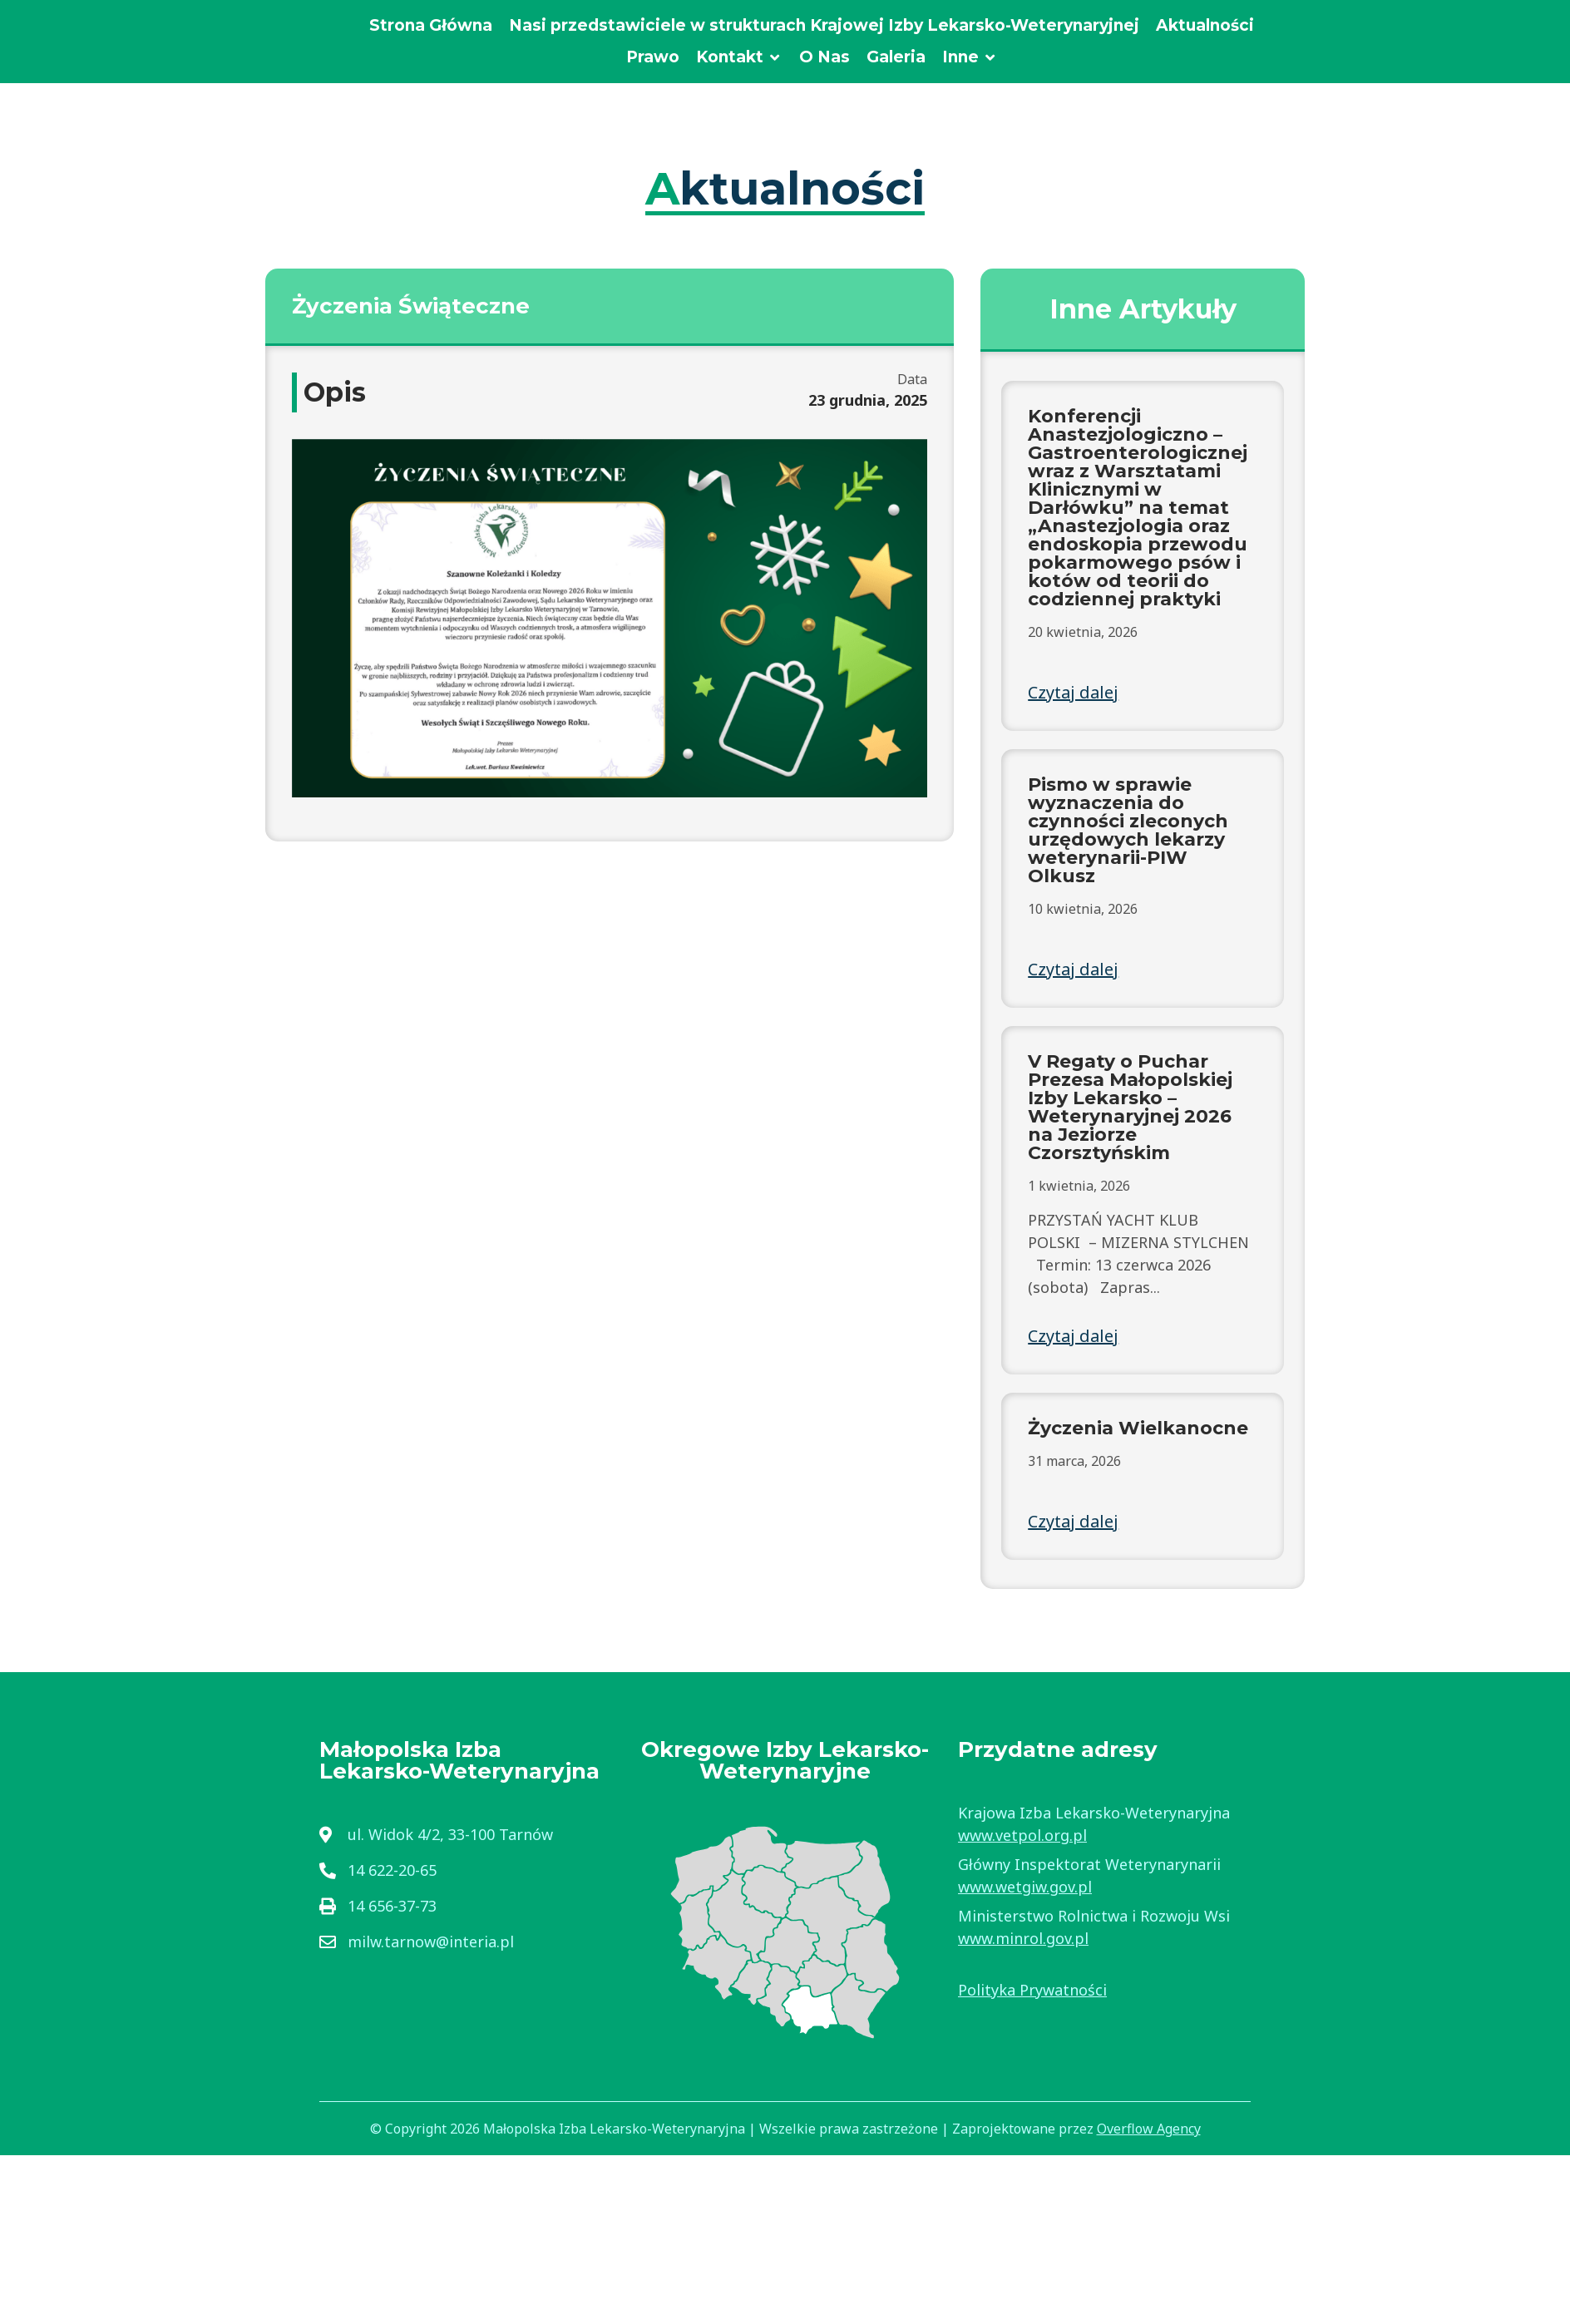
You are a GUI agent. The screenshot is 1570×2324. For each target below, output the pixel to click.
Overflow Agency (1149, 2128)
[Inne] (970, 58)
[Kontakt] (739, 58)
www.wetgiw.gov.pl (1025, 1887)
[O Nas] (824, 58)
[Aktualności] (1205, 26)
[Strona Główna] (431, 26)
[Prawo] (653, 58)
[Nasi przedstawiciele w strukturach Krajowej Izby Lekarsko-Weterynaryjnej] (824, 26)
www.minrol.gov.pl (1023, 1938)
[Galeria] (896, 58)
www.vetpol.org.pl (1022, 1835)
